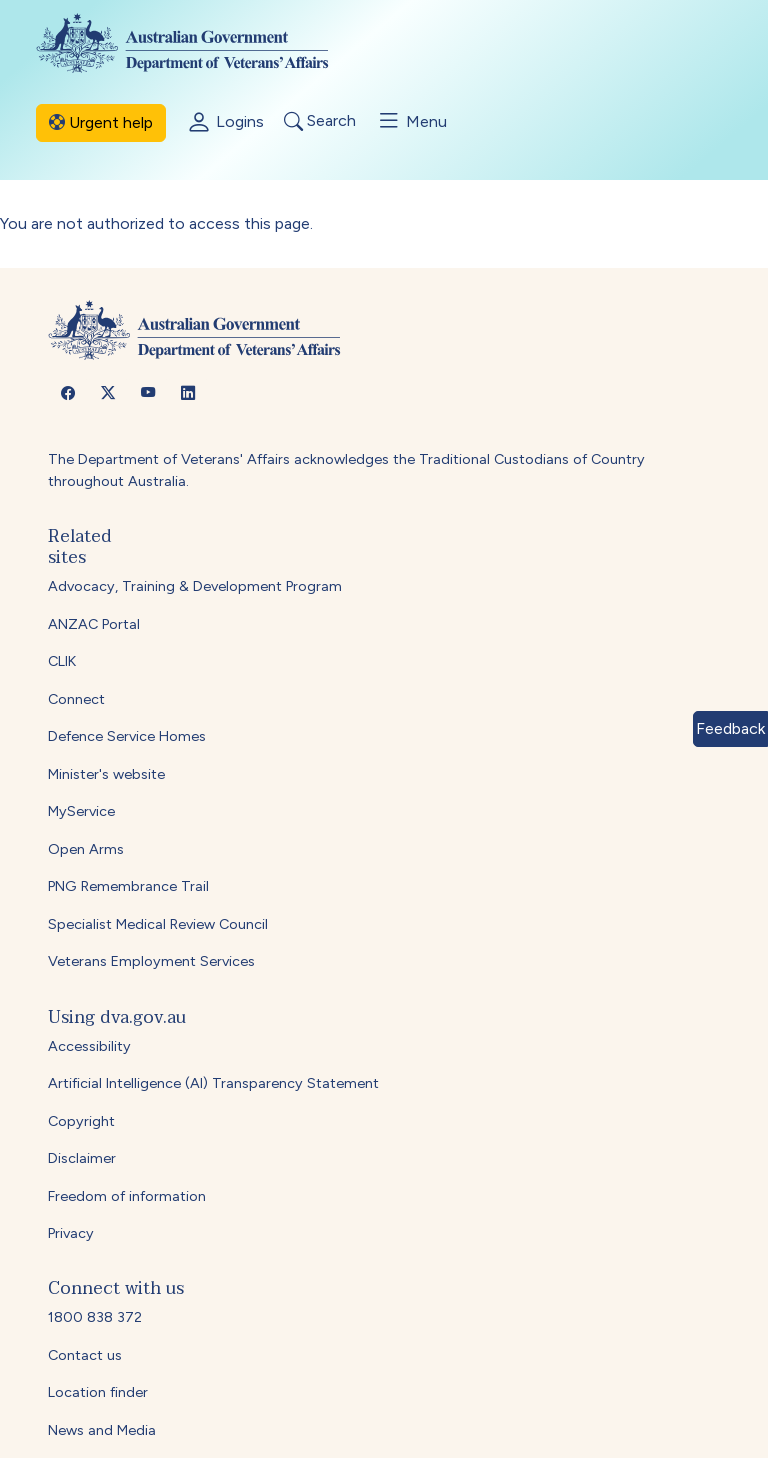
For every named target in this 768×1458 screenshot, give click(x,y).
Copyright (81, 1121)
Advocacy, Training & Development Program (195, 586)
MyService (81, 811)
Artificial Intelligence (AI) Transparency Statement (213, 1083)
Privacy (71, 1233)
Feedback (730, 728)
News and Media (102, 1430)
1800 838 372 (95, 1317)
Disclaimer (82, 1158)
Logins (225, 123)
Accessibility (89, 1046)
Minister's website (106, 774)
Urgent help (101, 122)
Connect (76, 699)
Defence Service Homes (127, 736)
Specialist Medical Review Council (158, 924)
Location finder (98, 1392)
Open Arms (86, 849)
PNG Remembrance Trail (128, 886)
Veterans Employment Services (151, 961)
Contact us (85, 1355)
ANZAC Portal (94, 624)
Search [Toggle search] (320, 121)
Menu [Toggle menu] (411, 121)
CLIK (62, 661)
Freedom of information (127, 1196)
